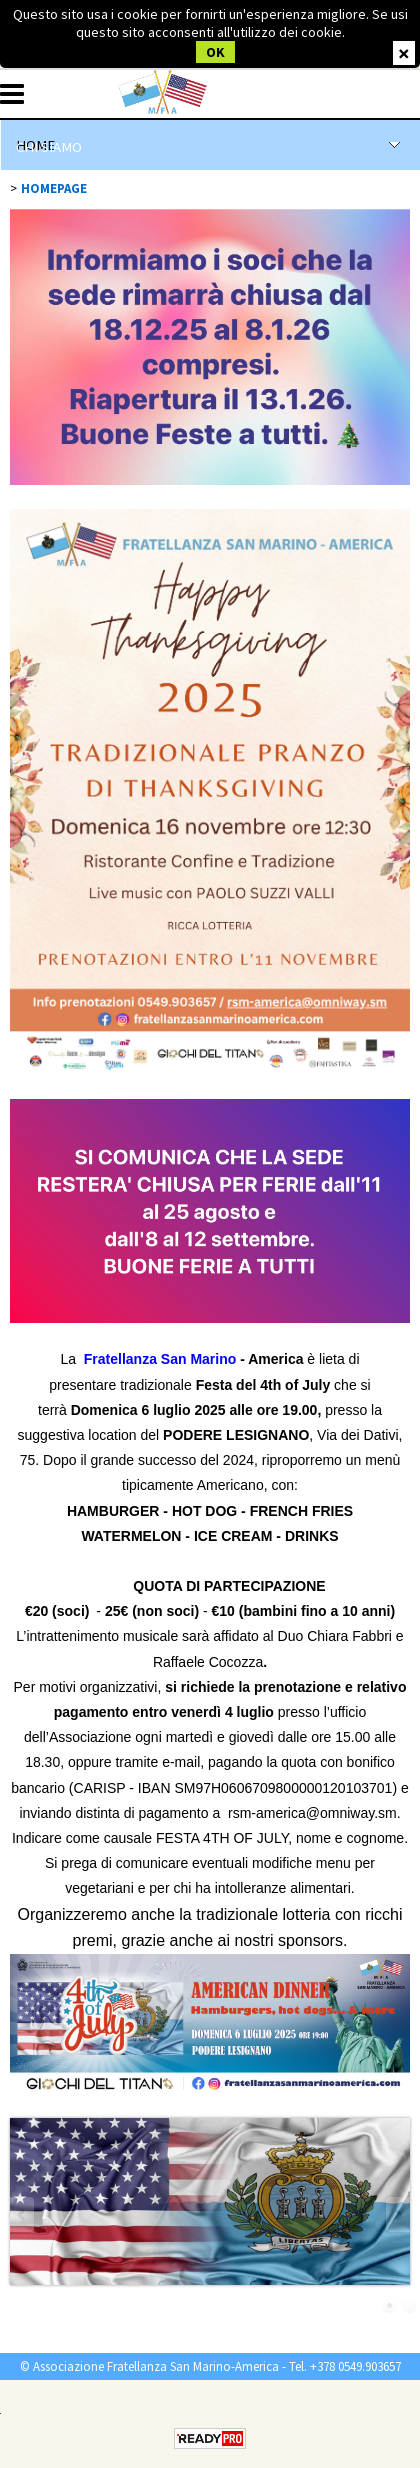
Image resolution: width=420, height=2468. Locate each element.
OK (215, 52)
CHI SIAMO (49, 147)
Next (397, 2214)
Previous (23, 2214)
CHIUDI (404, 53)
